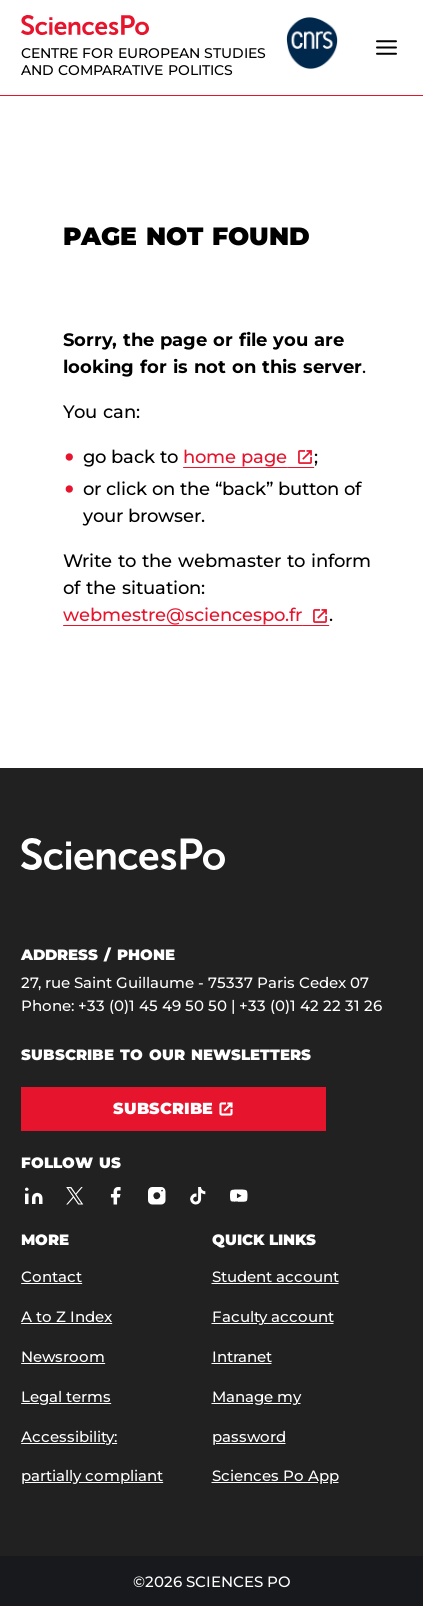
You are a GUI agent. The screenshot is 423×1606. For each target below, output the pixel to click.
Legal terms (66, 1396)
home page (235, 457)
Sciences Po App (275, 1475)
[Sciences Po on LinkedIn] (33, 1195)
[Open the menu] (387, 47)
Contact (51, 1276)
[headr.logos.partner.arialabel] (312, 45)
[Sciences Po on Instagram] (156, 1195)
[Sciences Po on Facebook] (115, 1195)
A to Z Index (66, 1316)
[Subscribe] (173, 1109)
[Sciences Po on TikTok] (197, 1195)
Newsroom (63, 1356)
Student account (275, 1276)
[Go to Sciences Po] (123, 865)
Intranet (242, 1356)
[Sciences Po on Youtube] (238, 1195)
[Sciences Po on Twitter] (74, 1195)
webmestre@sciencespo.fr (182, 615)
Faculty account (273, 1316)
